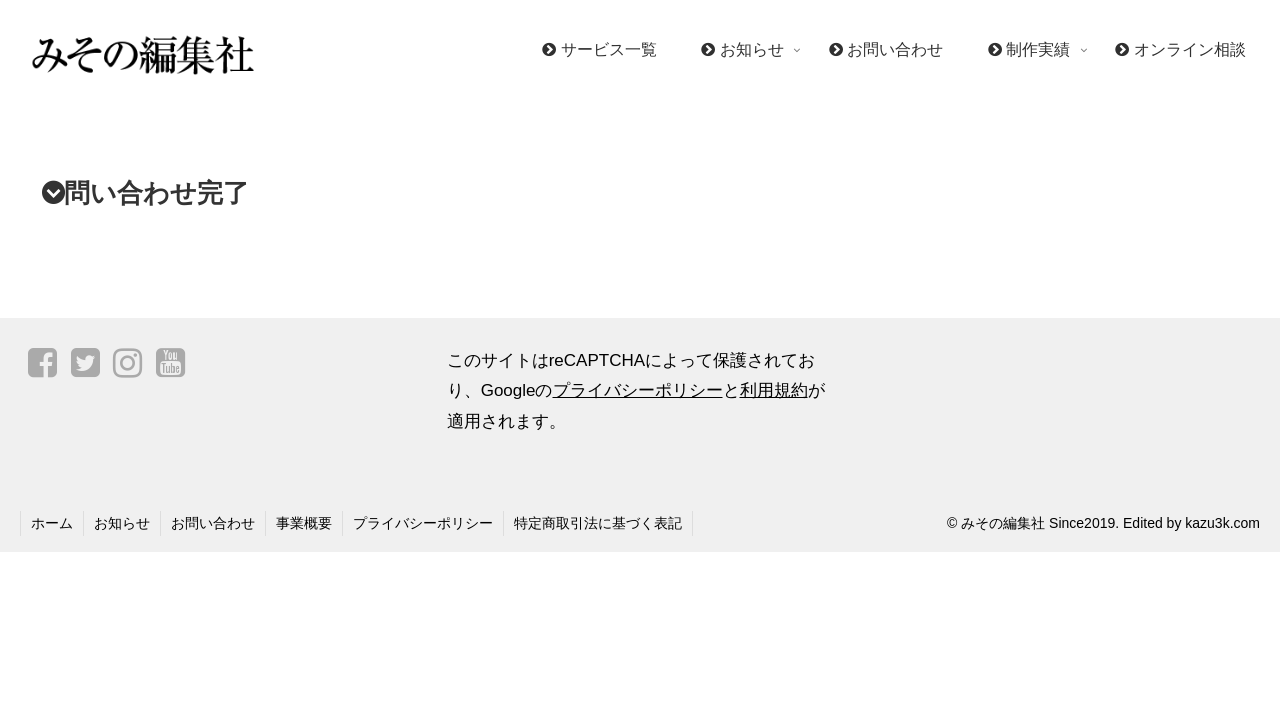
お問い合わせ (213, 523)
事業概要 (304, 523)
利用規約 (774, 390)
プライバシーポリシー (638, 390)
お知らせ (122, 523)
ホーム (52, 523)
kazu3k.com (1222, 523)
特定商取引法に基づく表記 (598, 523)
